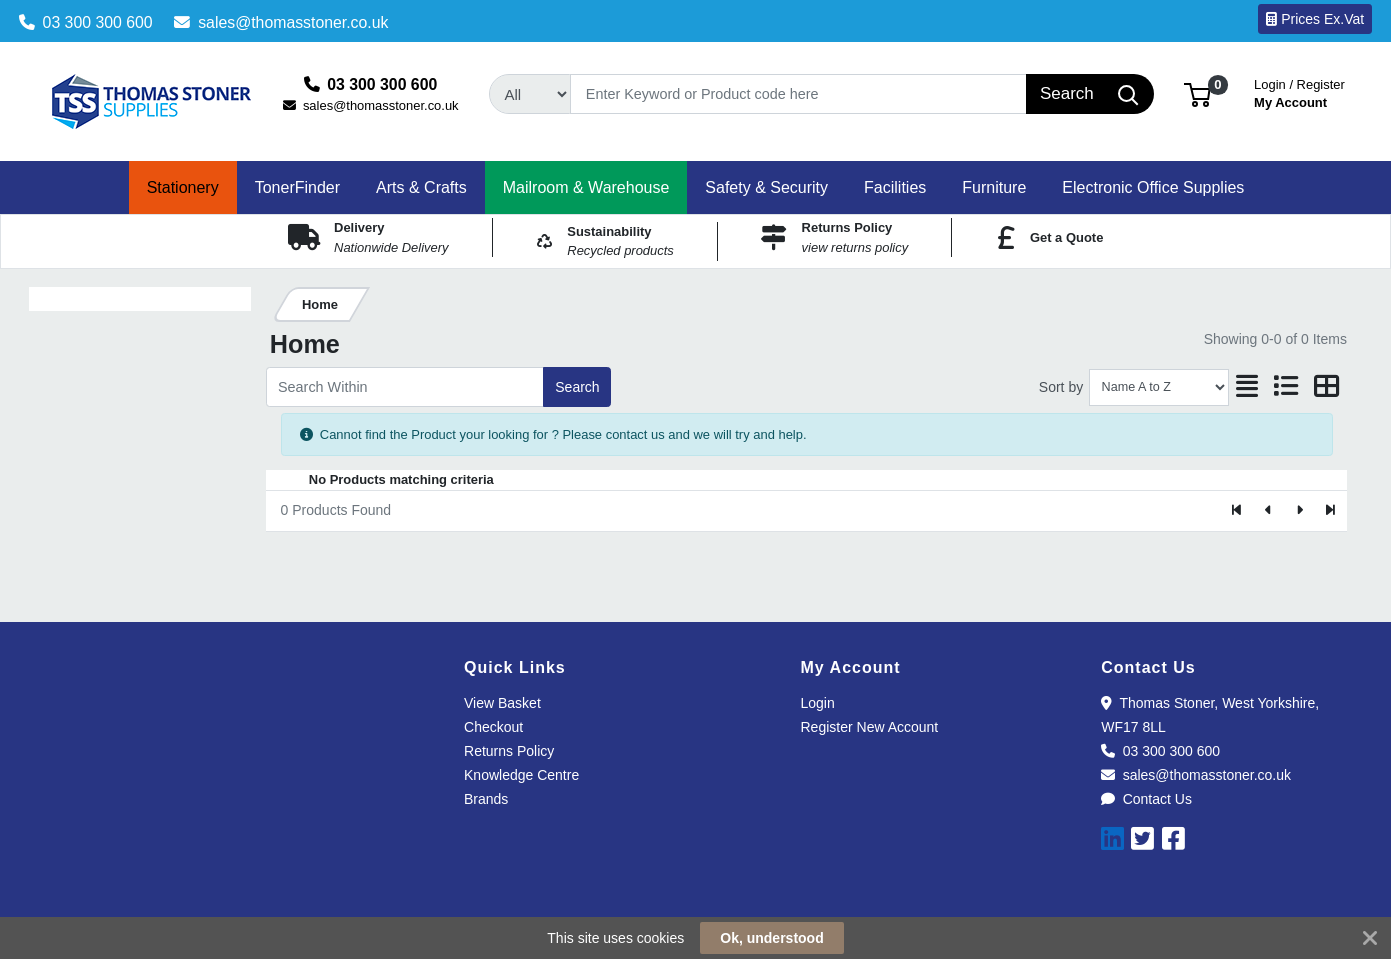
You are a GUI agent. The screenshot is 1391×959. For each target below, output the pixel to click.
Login (818, 703)
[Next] (1299, 511)
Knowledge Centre (521, 775)
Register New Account (870, 727)
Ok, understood (771, 938)
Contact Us (1146, 799)
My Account (1299, 91)
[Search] (798, 94)
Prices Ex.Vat (1315, 19)
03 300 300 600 (86, 22)
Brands (486, 799)
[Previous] (1268, 511)
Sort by (1061, 387)
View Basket (502, 703)
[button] (1197, 93)
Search (577, 387)
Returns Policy (509, 751)
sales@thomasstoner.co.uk (281, 22)
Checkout (493, 727)
